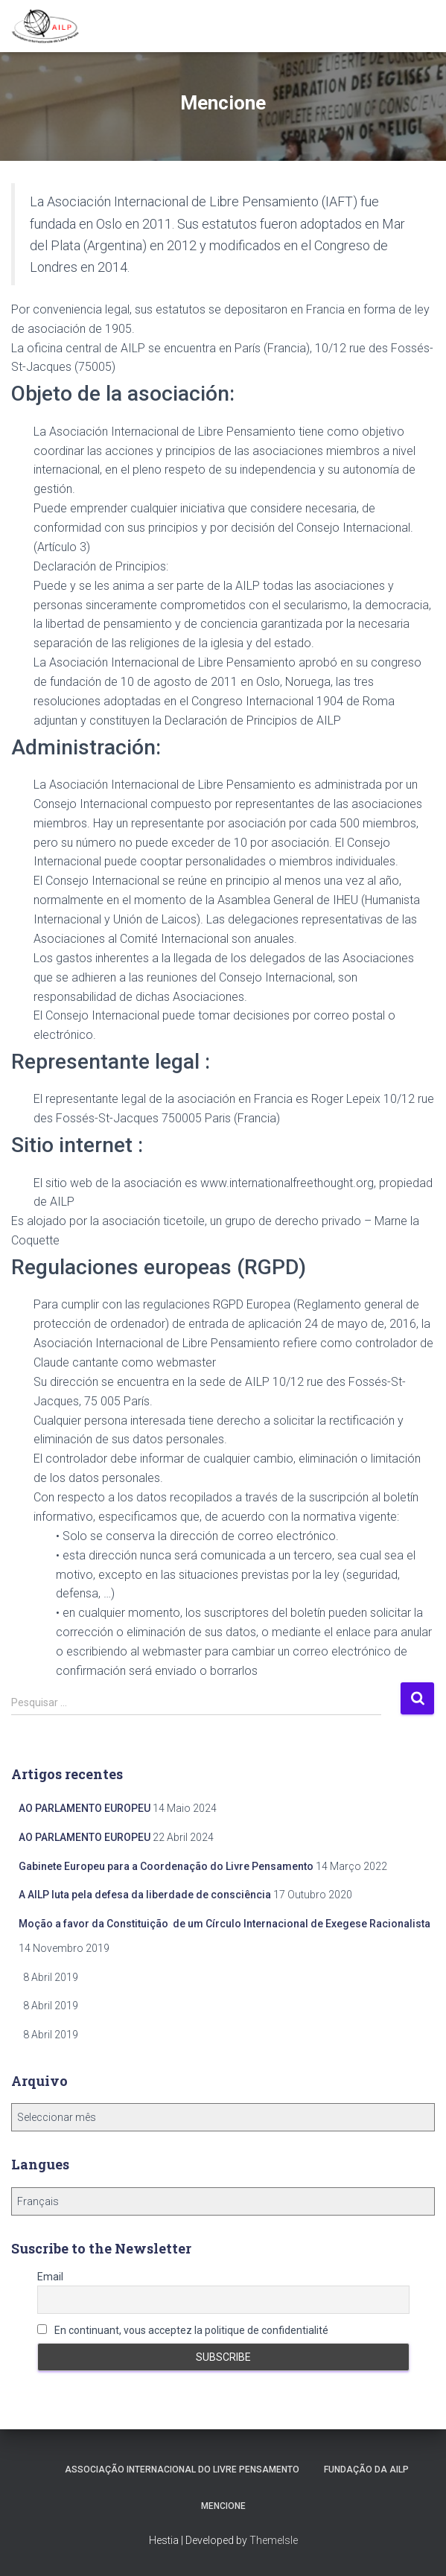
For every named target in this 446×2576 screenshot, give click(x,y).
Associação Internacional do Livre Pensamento (182, 2469)
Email (50, 2277)
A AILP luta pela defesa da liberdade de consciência (145, 1895)
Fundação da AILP (366, 2469)
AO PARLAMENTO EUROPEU (84, 1808)
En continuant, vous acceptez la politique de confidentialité (182, 2330)
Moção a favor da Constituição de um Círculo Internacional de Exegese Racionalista (224, 1924)
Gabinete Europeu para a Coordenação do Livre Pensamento (166, 1866)
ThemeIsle (273, 2540)
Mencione (223, 2506)
